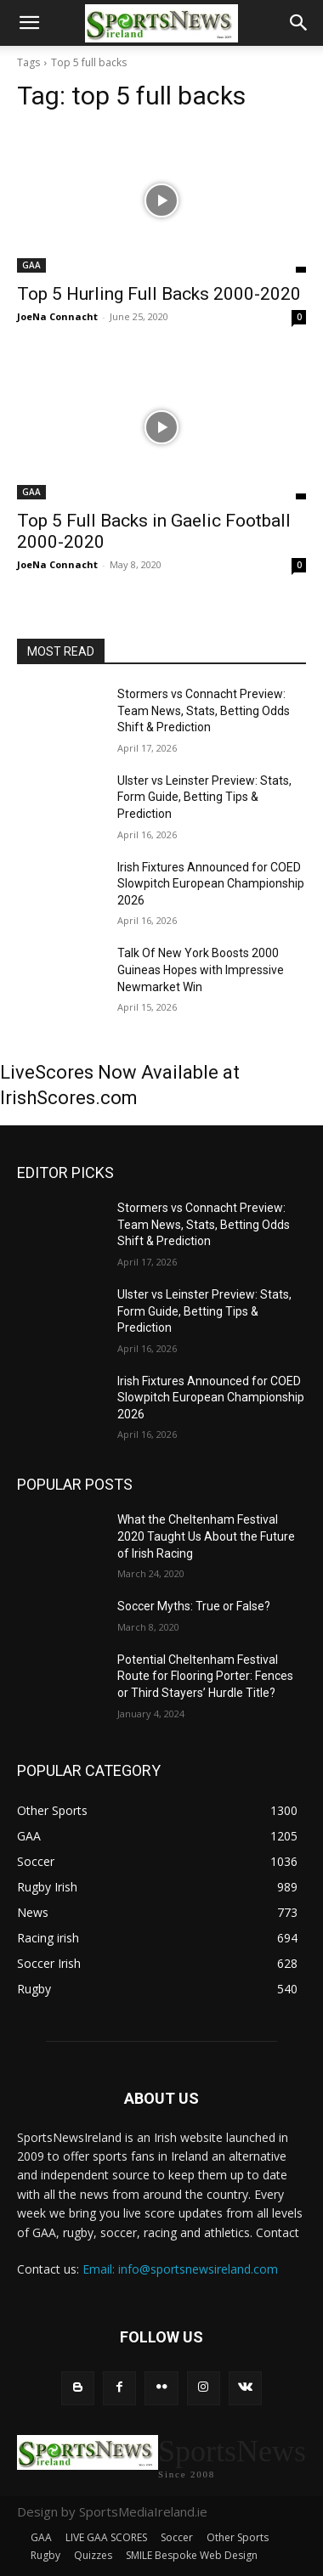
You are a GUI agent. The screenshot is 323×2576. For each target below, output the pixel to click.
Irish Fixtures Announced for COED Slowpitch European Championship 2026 (210, 883)
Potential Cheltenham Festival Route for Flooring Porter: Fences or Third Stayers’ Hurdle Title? (205, 1676)
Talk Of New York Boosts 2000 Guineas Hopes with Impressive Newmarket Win (200, 969)
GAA (31, 265)
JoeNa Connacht (57, 316)
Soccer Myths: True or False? (193, 1606)
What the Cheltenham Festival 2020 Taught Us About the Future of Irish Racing (206, 1536)
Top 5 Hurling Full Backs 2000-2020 (159, 294)
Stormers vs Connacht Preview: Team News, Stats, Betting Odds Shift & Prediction (203, 710)
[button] (29, 23)
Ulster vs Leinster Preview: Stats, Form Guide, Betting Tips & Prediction (204, 797)
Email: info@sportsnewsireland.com (180, 2269)
